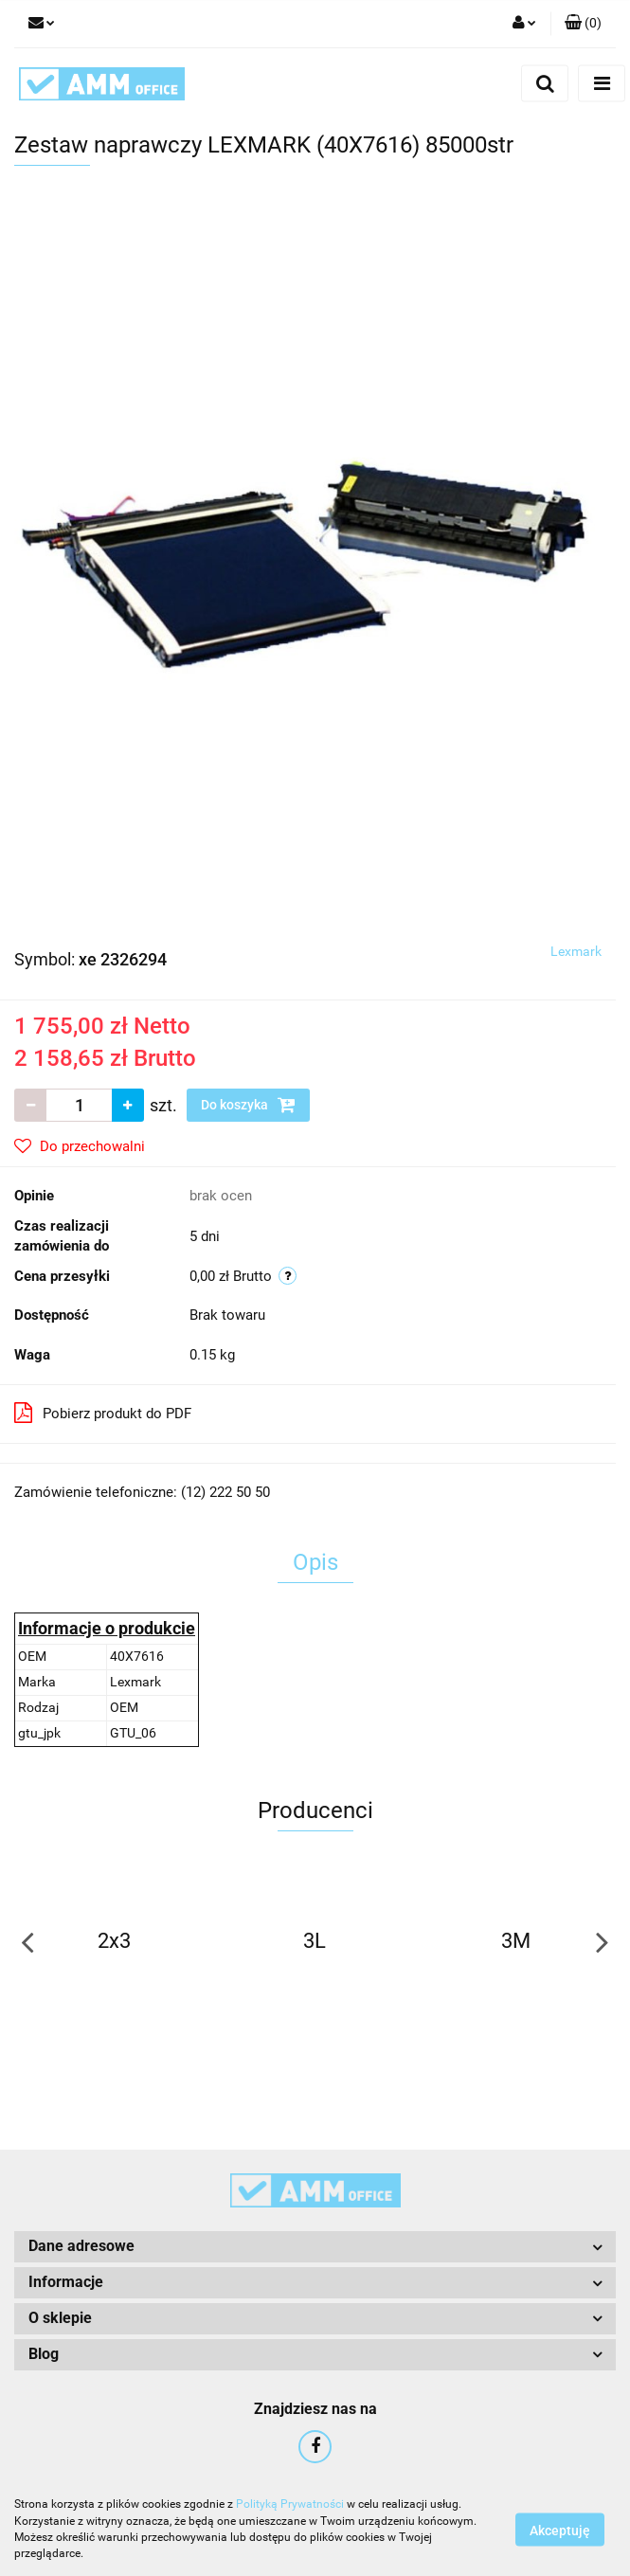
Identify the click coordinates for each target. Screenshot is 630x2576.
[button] (583, 23)
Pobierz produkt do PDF (102, 1412)
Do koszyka (248, 1104)
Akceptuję (560, 2529)
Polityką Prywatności (290, 2504)
